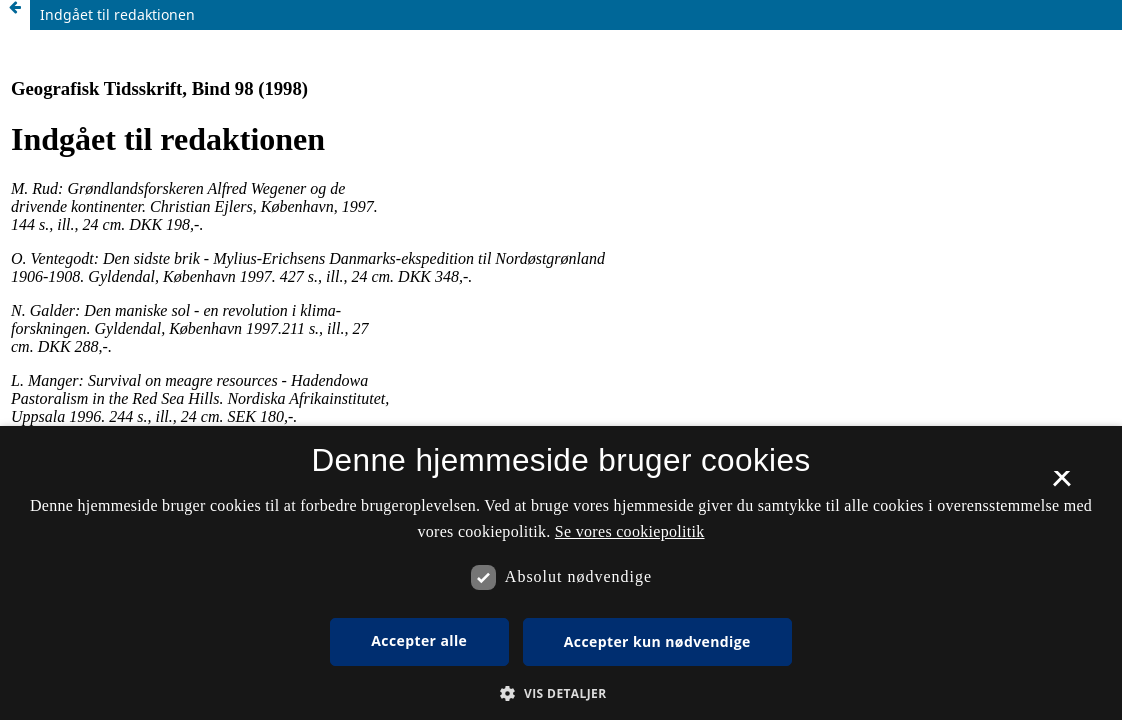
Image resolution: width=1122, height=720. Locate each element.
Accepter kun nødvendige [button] (657, 641)
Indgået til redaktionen (117, 14)
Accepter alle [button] (419, 640)
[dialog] (561, 573)
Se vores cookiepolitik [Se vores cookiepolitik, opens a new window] (630, 531)
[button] (560, 693)
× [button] (1061, 485)
